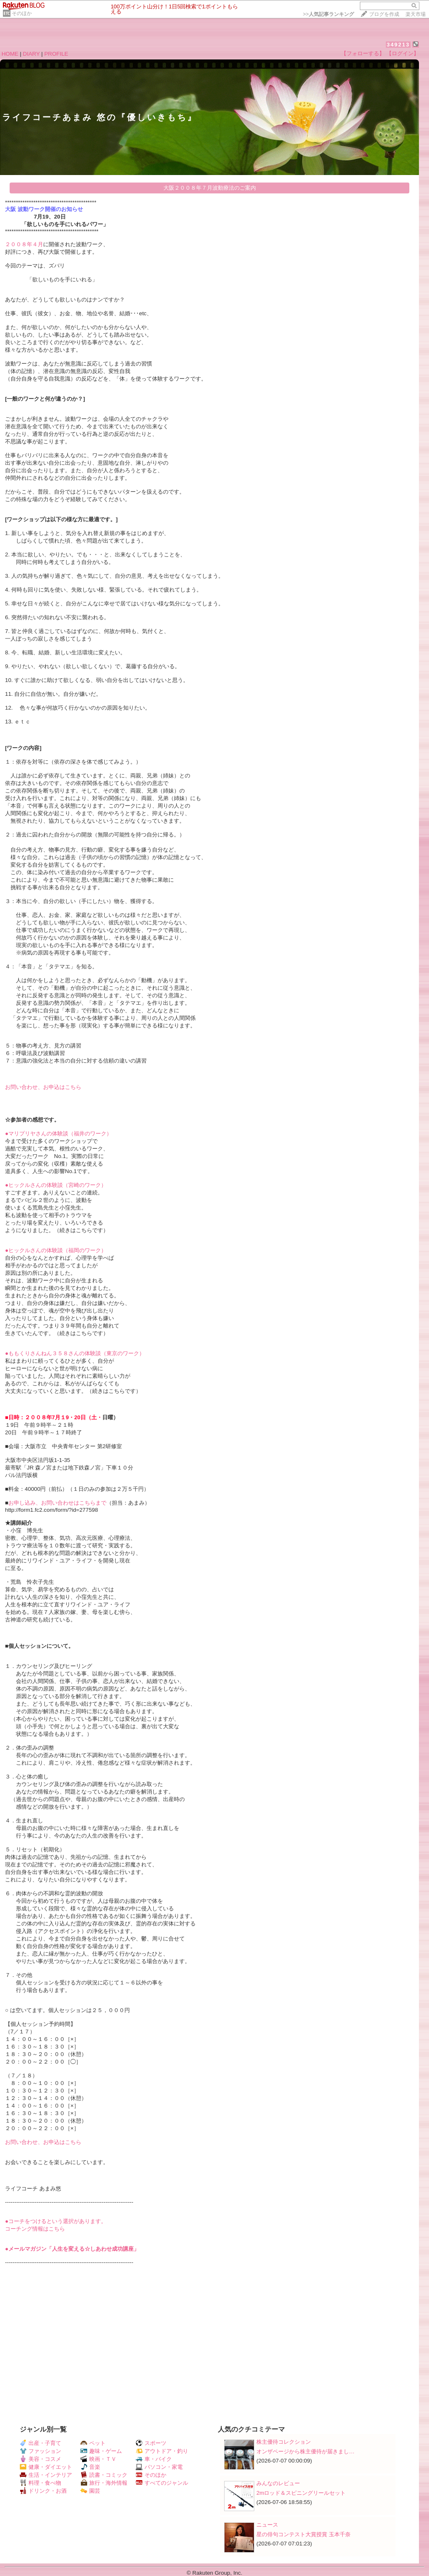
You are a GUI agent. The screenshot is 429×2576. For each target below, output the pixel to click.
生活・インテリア (46, 2475)
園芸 (90, 2491)
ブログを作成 (384, 14)
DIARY (31, 54)
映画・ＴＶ (98, 2459)
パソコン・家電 (159, 2467)
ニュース (267, 2525)
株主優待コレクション (283, 2442)
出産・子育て (40, 2443)
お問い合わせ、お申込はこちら (43, 1087)
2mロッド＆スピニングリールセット (301, 2493)
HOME (10, 54)
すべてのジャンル (162, 2483)
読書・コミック (103, 2475)
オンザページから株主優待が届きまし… (305, 2451)
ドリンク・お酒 (43, 2491)
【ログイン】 (402, 53)
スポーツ (151, 2443)
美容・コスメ (40, 2459)
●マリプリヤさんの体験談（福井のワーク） (58, 1133)
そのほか (22, 13)
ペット (93, 2443)
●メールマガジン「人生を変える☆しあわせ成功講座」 (72, 2249)
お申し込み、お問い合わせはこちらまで (57, 1503)
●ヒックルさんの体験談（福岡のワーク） (55, 1250)
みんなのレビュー (278, 2483)
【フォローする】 (363, 53)
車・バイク (154, 2459)
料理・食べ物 (40, 2483)
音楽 (90, 2467)
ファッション (40, 2451)
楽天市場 (416, 14)
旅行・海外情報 (103, 2483)
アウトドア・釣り (162, 2451)
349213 (398, 44)
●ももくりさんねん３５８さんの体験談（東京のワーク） (75, 1353)
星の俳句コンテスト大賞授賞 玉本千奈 (303, 2534)
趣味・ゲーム (101, 2451)
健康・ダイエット (46, 2467)
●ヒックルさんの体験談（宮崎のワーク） (55, 1185)
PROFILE (56, 54)
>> (328, 14)
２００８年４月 (24, 244)
